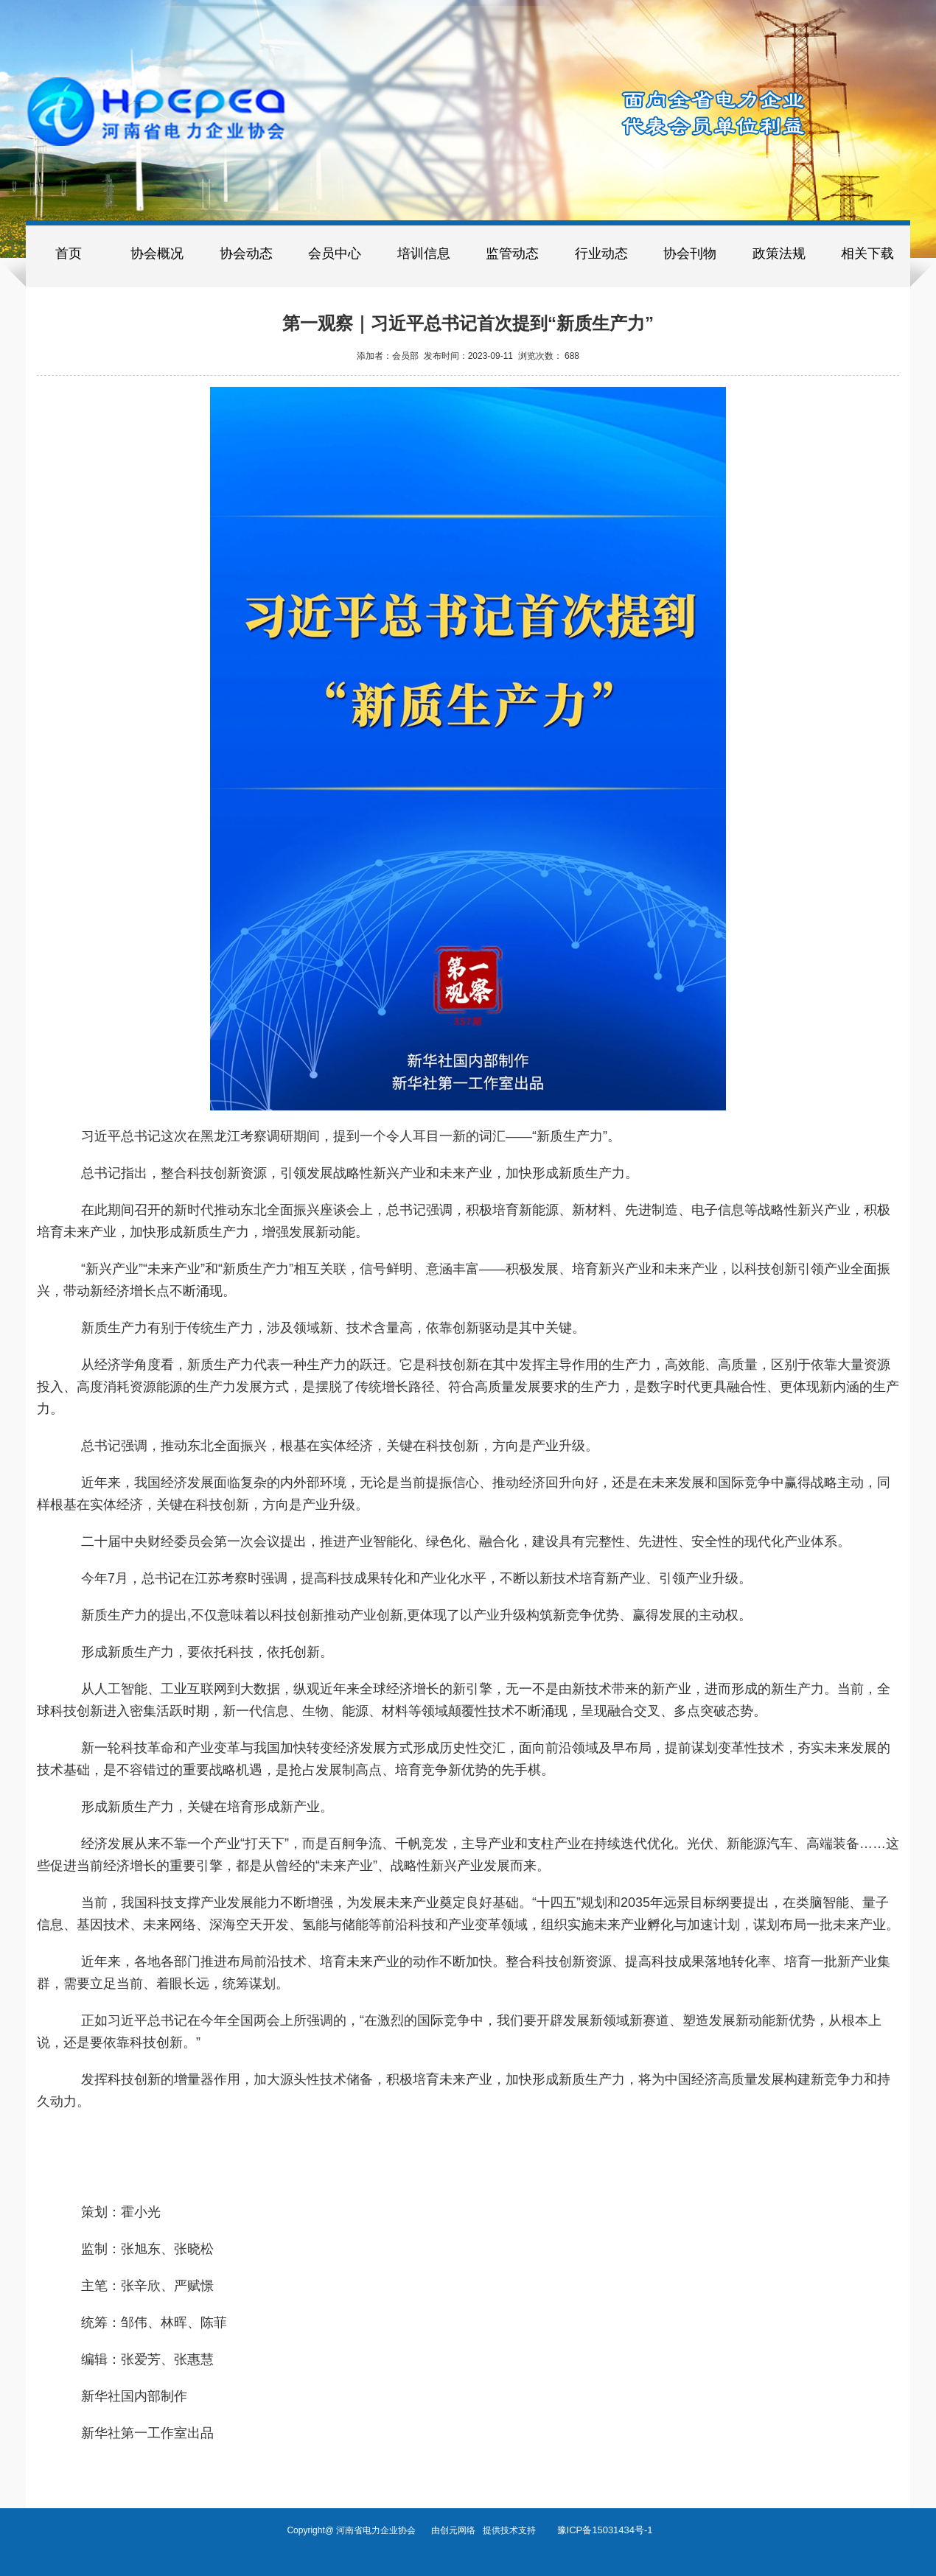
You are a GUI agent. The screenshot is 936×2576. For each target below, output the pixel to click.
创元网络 (461, 2530)
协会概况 (157, 253)
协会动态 (246, 253)
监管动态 (512, 253)
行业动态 (601, 253)
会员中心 (334, 253)
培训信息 (423, 253)
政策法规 (779, 253)
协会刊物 (689, 253)
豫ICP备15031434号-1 (605, 2529)
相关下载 (867, 253)
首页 (68, 253)
